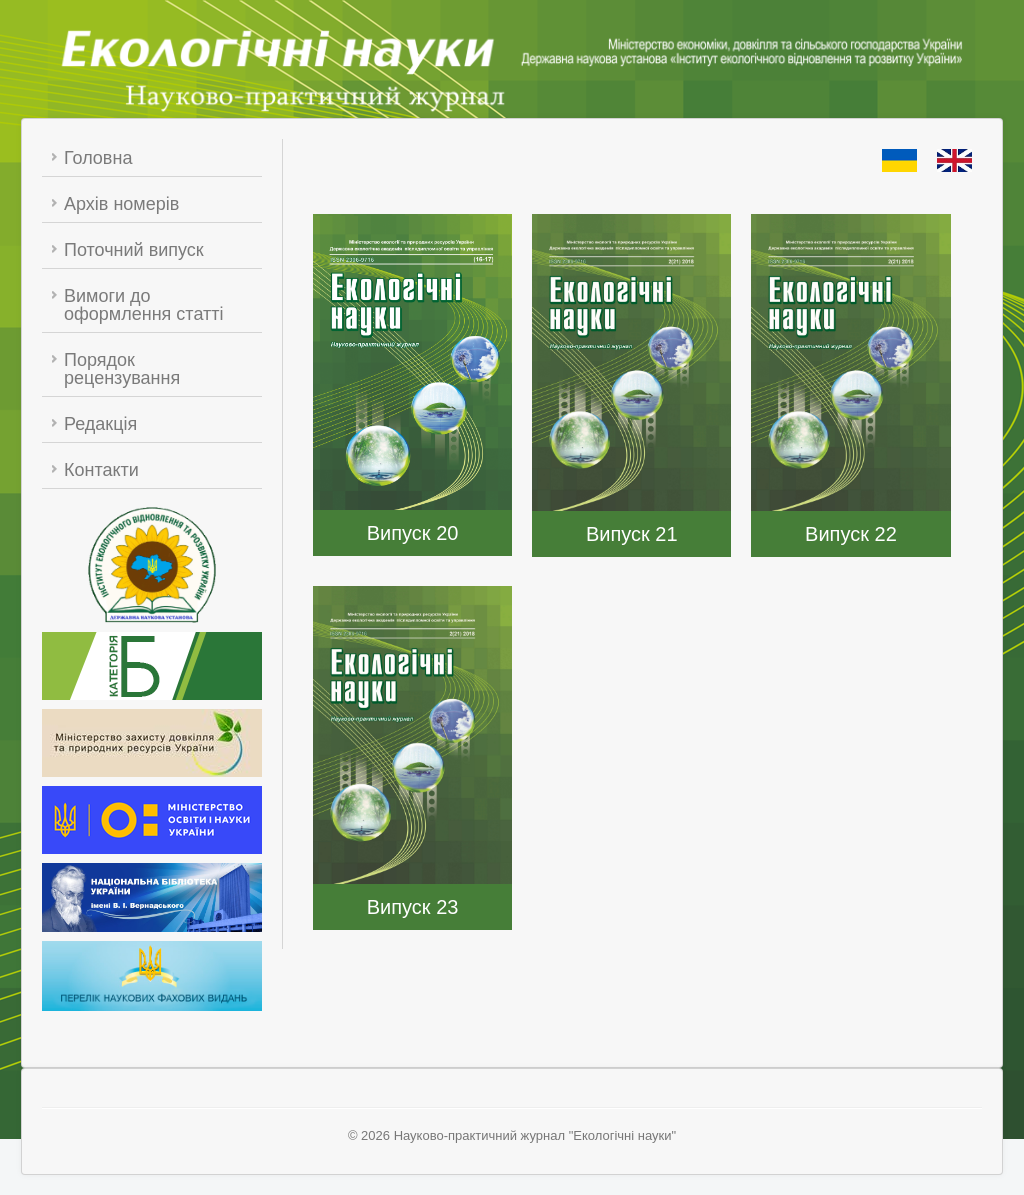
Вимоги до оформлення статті (144, 305)
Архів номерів (121, 204)
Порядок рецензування (122, 369)
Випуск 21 (632, 534)
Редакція (100, 424)
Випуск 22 (851, 534)
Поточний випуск (134, 250)
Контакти (101, 470)
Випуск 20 (413, 533)
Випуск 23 (413, 907)
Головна (98, 158)
